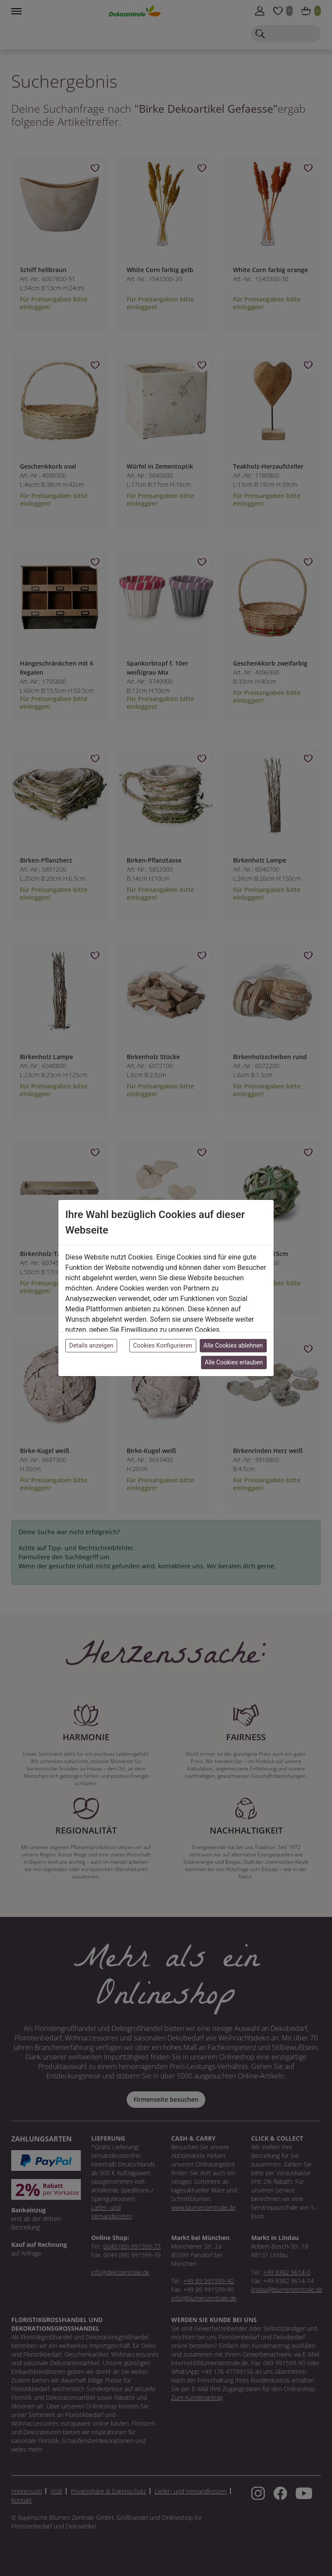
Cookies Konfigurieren (162, 1345)
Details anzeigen (91, 1345)
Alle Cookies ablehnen (233, 1345)
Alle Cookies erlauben (234, 1362)
